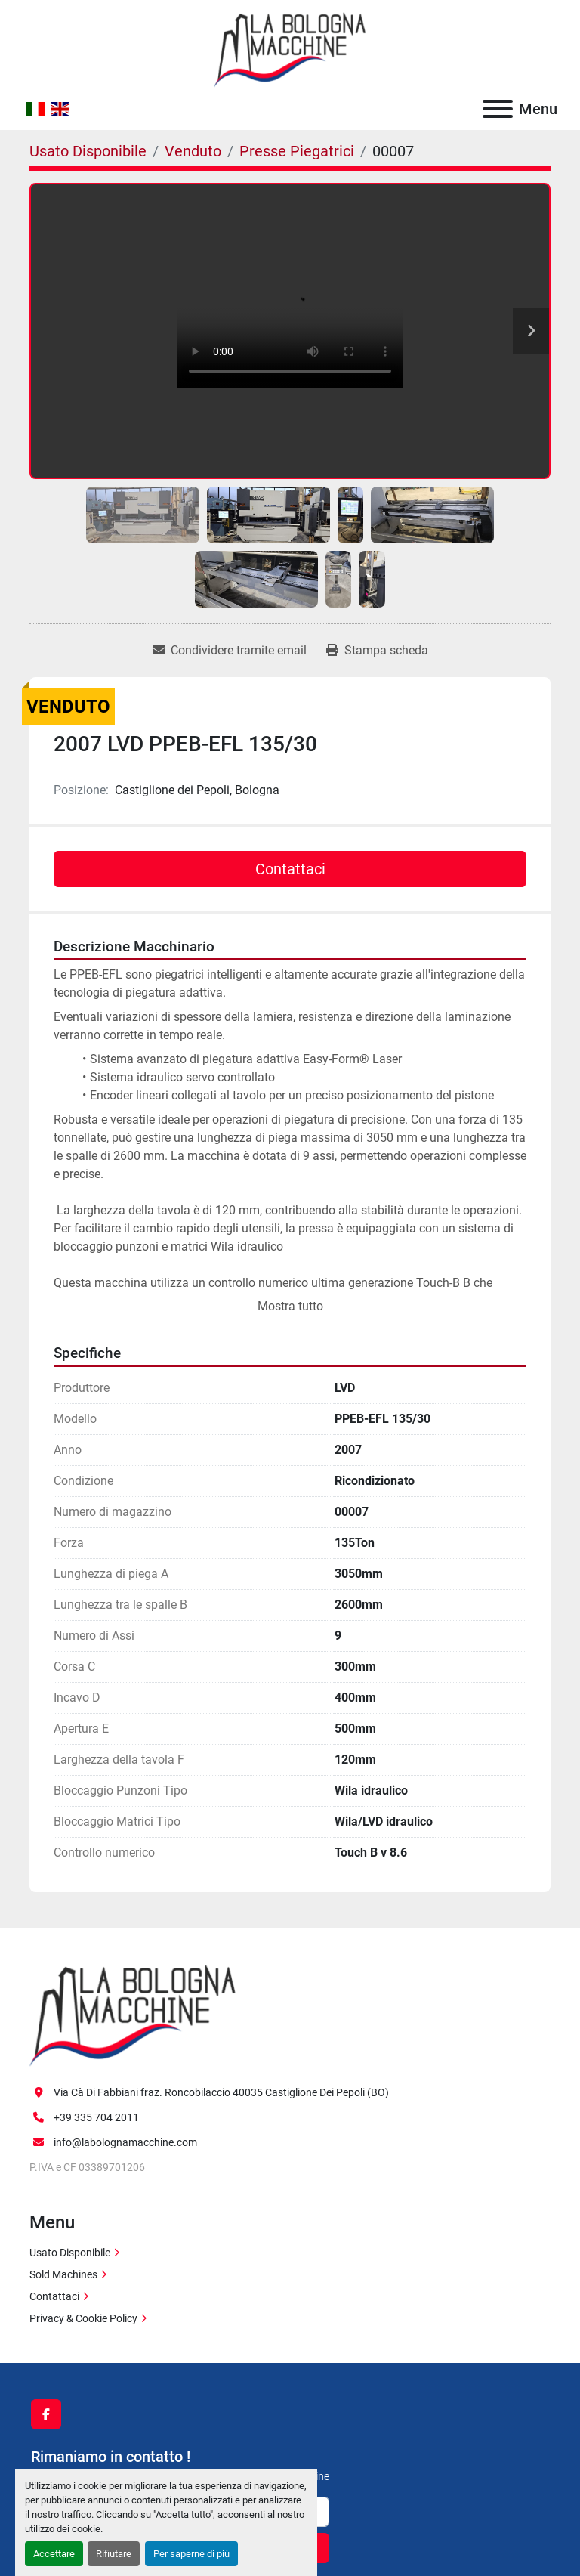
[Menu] (498, 109)
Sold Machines (63, 2274)
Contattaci (290, 869)
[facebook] (46, 2414)
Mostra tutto (290, 1306)
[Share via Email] (229, 650)
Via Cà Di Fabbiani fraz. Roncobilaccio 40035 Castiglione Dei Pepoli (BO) (221, 2092)
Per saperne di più (191, 2553)
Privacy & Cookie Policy (83, 2318)
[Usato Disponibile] (88, 151)
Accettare (54, 2553)
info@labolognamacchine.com (125, 2142)
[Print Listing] (377, 650)
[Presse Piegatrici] (296, 151)
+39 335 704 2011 (96, 2117)
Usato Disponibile (69, 2253)
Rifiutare (113, 2553)
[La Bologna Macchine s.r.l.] (132, 2015)
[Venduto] (193, 151)
